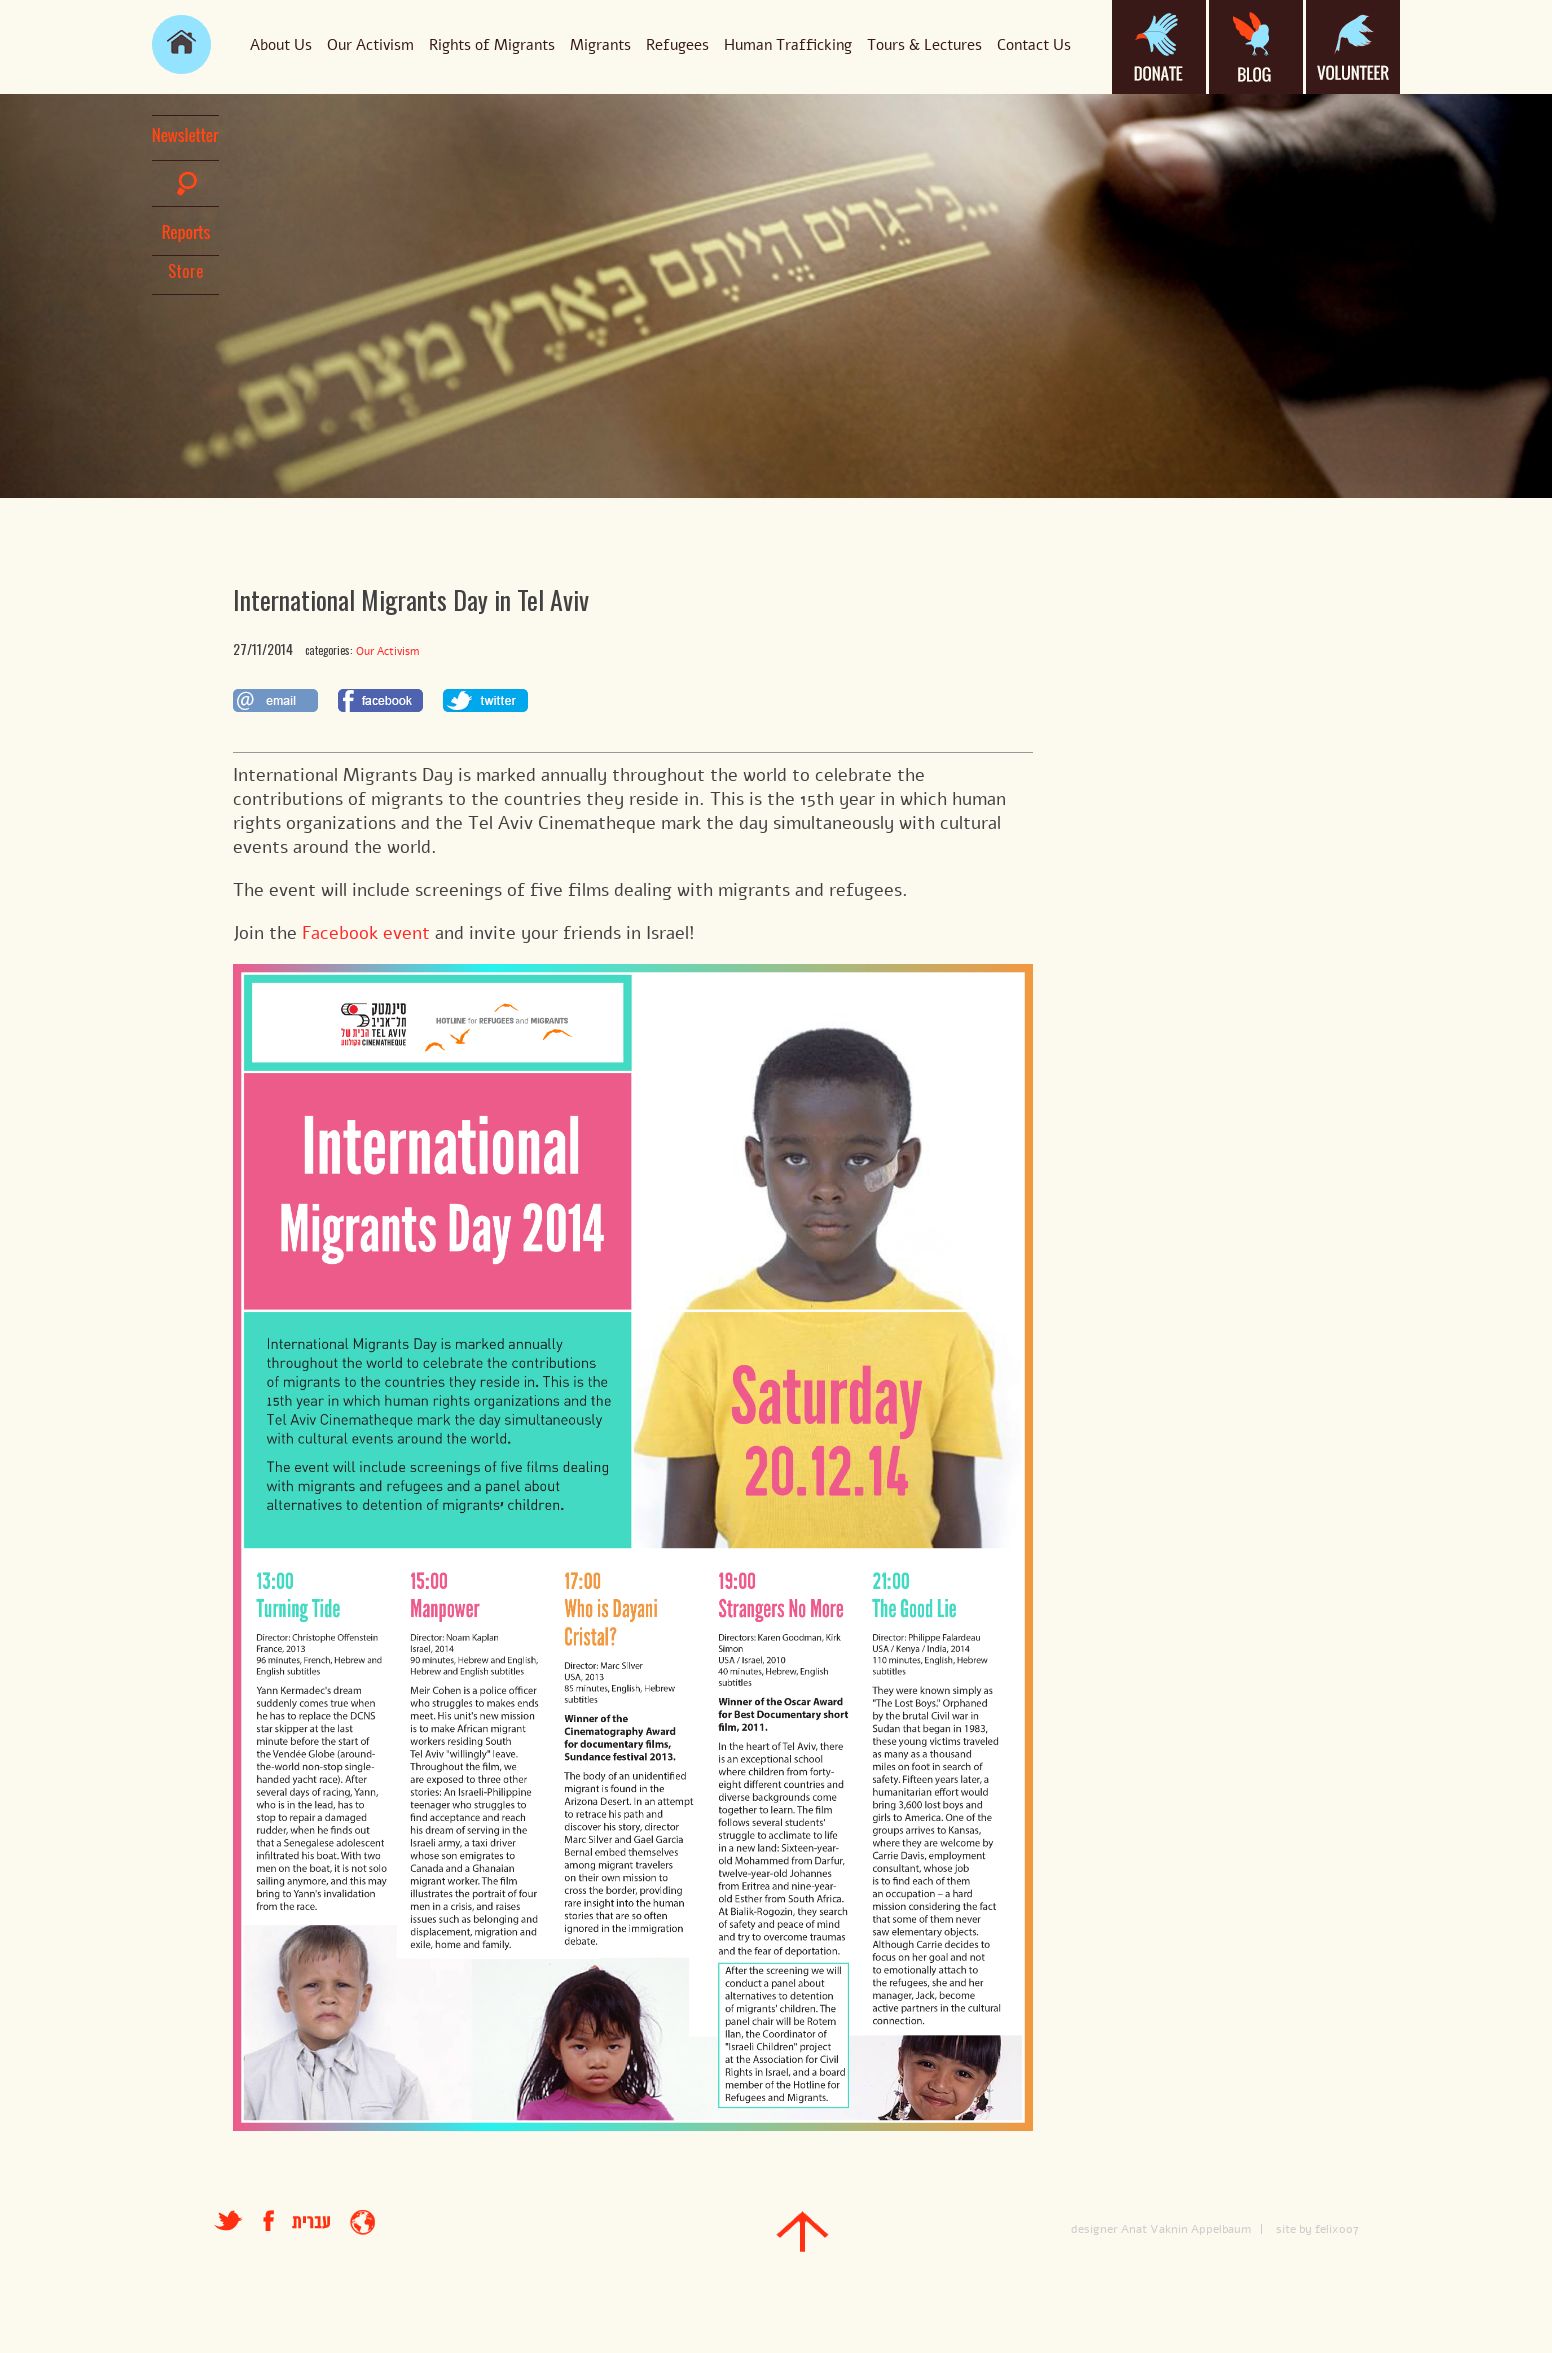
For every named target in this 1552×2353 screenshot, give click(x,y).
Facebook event (366, 933)
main (181, 44)
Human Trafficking (788, 45)
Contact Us (1034, 45)
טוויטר (228, 2220)
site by (1294, 2229)
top (802, 2231)
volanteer (1353, 47)
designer (1094, 2229)
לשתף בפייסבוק (380, 700)
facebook (277, 2220)
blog (1256, 47)
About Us (281, 45)
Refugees (677, 45)
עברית (311, 2222)
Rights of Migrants (492, 45)
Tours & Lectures (924, 45)
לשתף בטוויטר (485, 700)
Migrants (600, 45)
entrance (362, 2222)
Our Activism (370, 45)
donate (1159, 47)
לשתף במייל (275, 700)
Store (186, 271)
